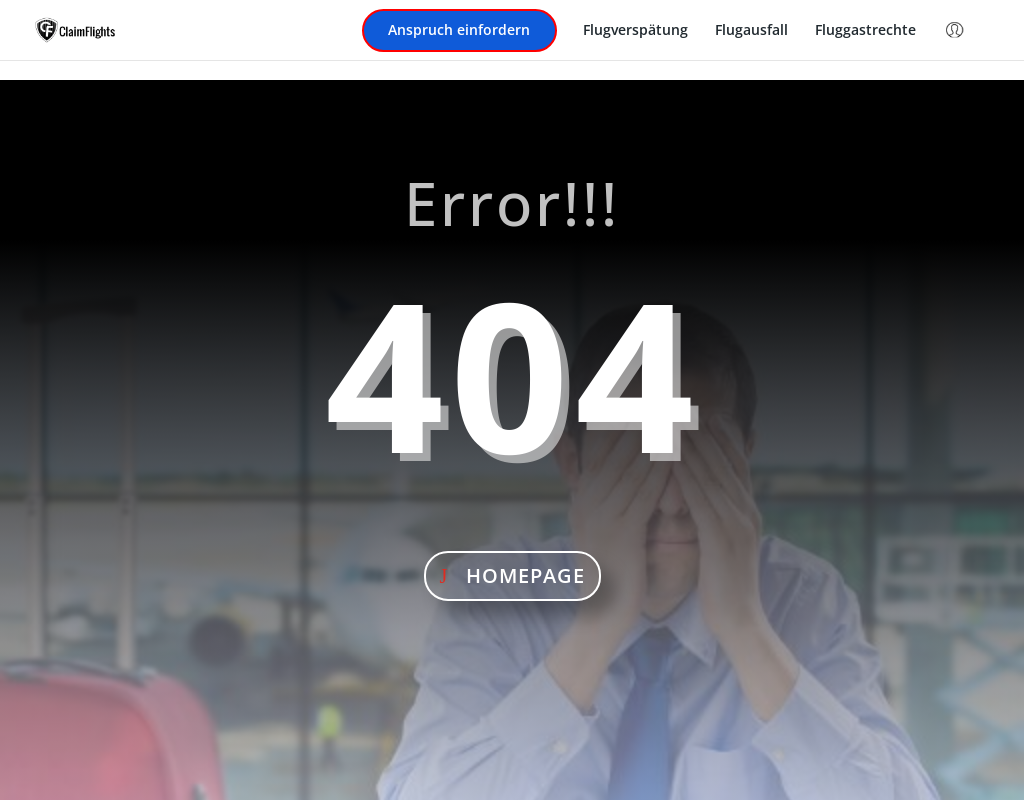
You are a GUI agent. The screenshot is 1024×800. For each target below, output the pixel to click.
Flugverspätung (635, 31)
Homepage (525, 575)
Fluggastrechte (865, 31)
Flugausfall (751, 31)
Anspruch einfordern (459, 31)
